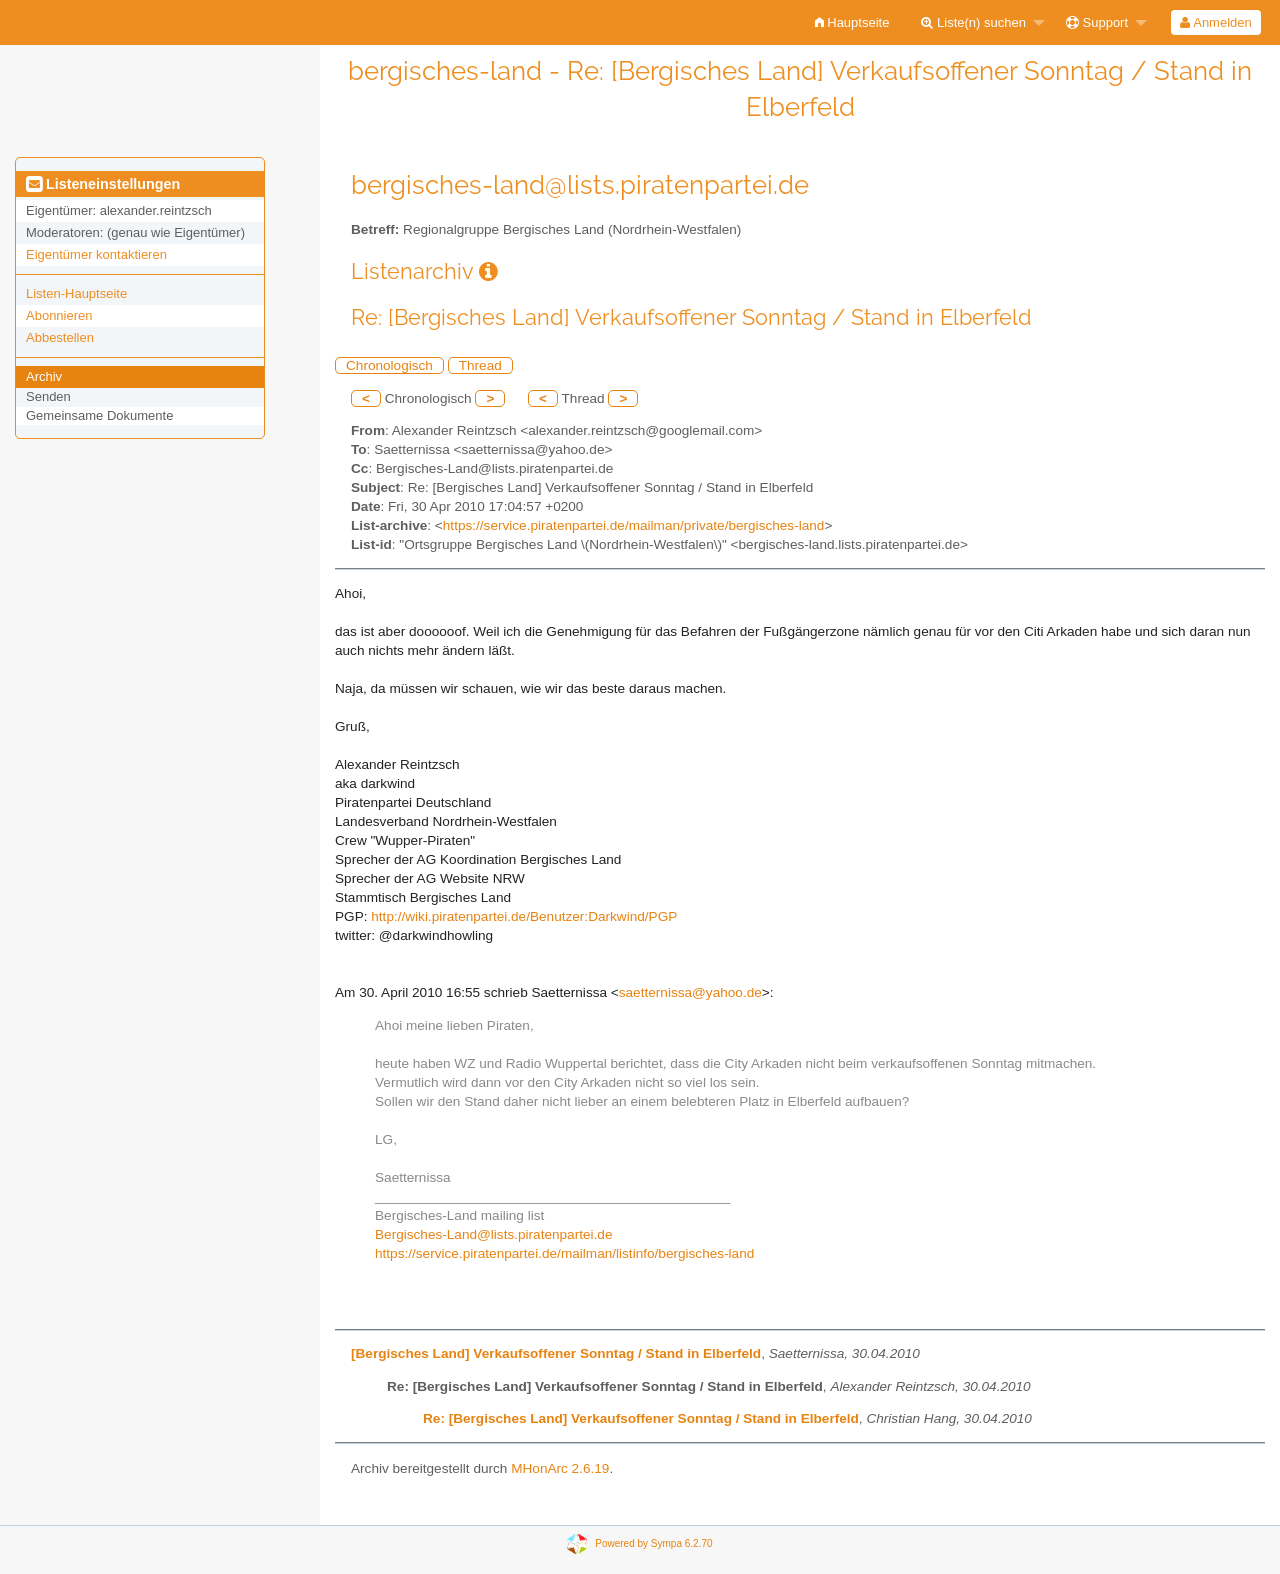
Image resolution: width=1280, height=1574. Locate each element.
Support (1097, 22)
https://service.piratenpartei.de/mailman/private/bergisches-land (634, 525)
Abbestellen (60, 337)
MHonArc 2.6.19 (560, 1468)
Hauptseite (852, 22)
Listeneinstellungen (103, 184)
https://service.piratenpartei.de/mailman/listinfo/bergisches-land (564, 1253)
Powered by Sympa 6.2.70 (653, 1543)
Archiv (44, 376)
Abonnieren (59, 315)
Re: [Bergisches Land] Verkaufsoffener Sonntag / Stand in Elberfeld (641, 1418)
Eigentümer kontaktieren (96, 254)
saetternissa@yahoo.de (690, 992)
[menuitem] (852, 22)
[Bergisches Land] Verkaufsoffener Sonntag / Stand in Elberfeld (556, 1353)
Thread (480, 365)
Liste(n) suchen (973, 22)
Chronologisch (389, 365)
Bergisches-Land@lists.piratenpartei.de (493, 1234)
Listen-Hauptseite (76, 293)
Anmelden (1215, 22)
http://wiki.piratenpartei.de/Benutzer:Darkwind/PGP (524, 916)
